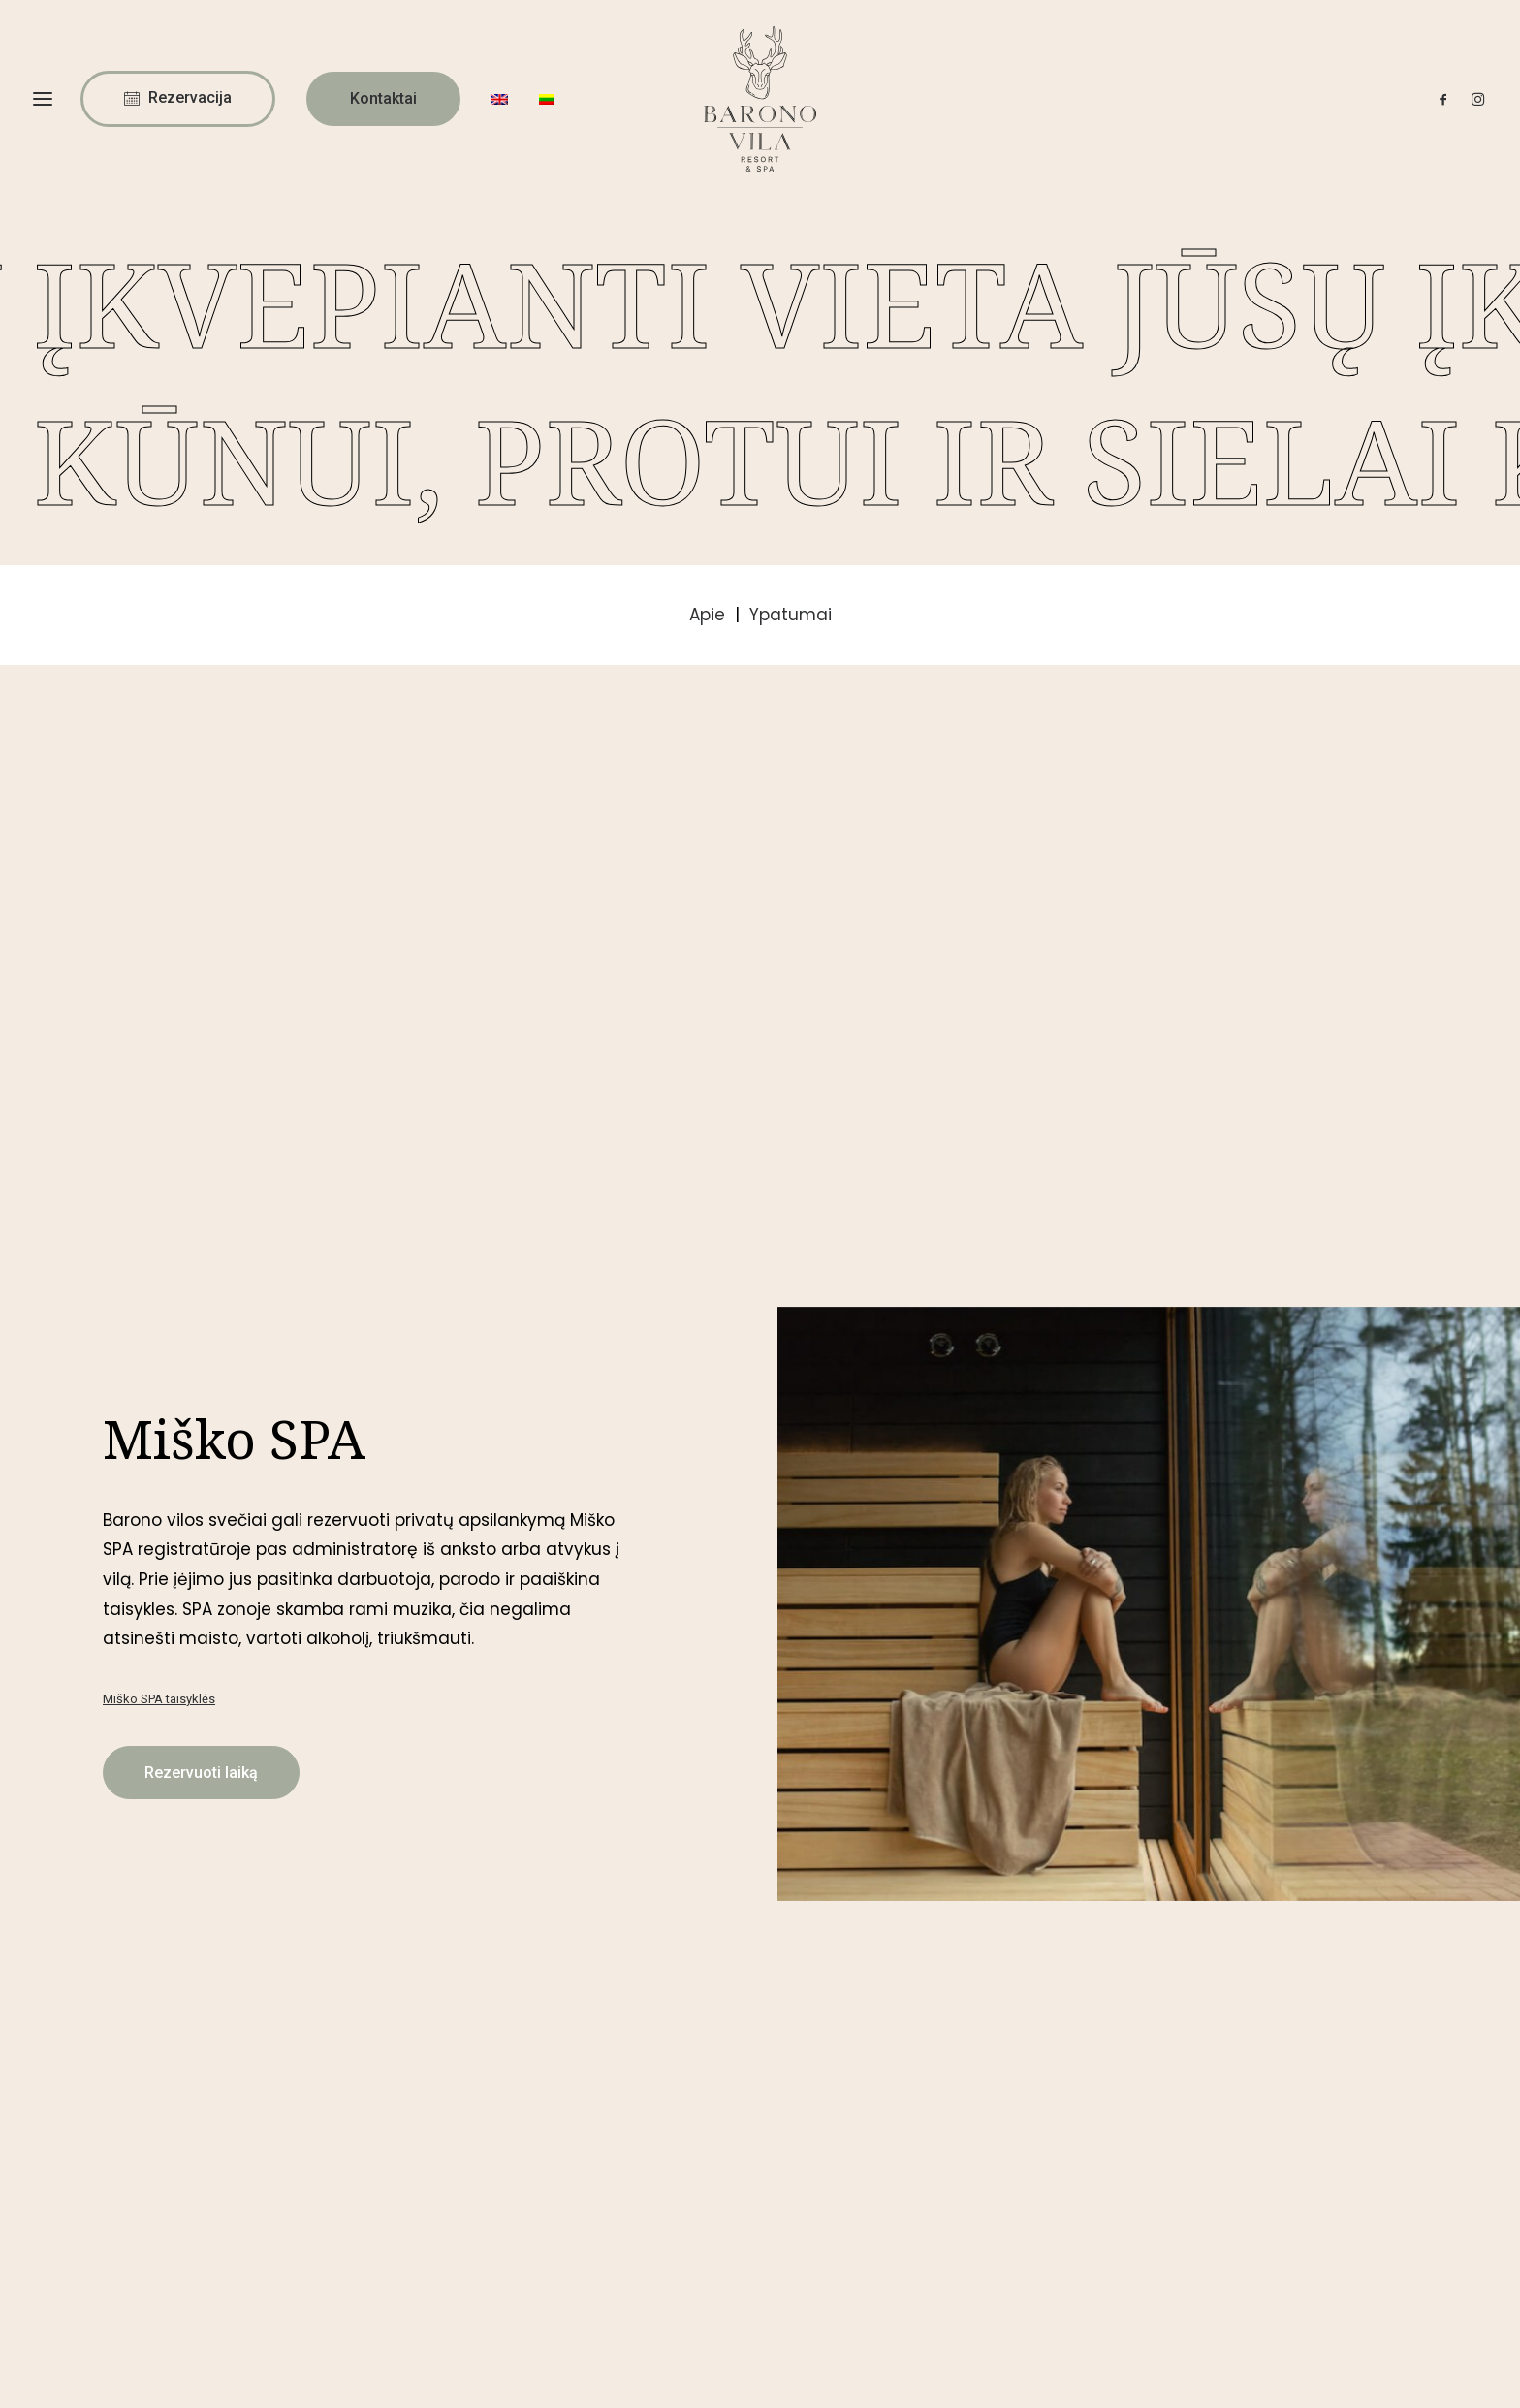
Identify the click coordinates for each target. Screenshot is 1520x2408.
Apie (709, 614)
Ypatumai (790, 614)
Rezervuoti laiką (201, 1170)
